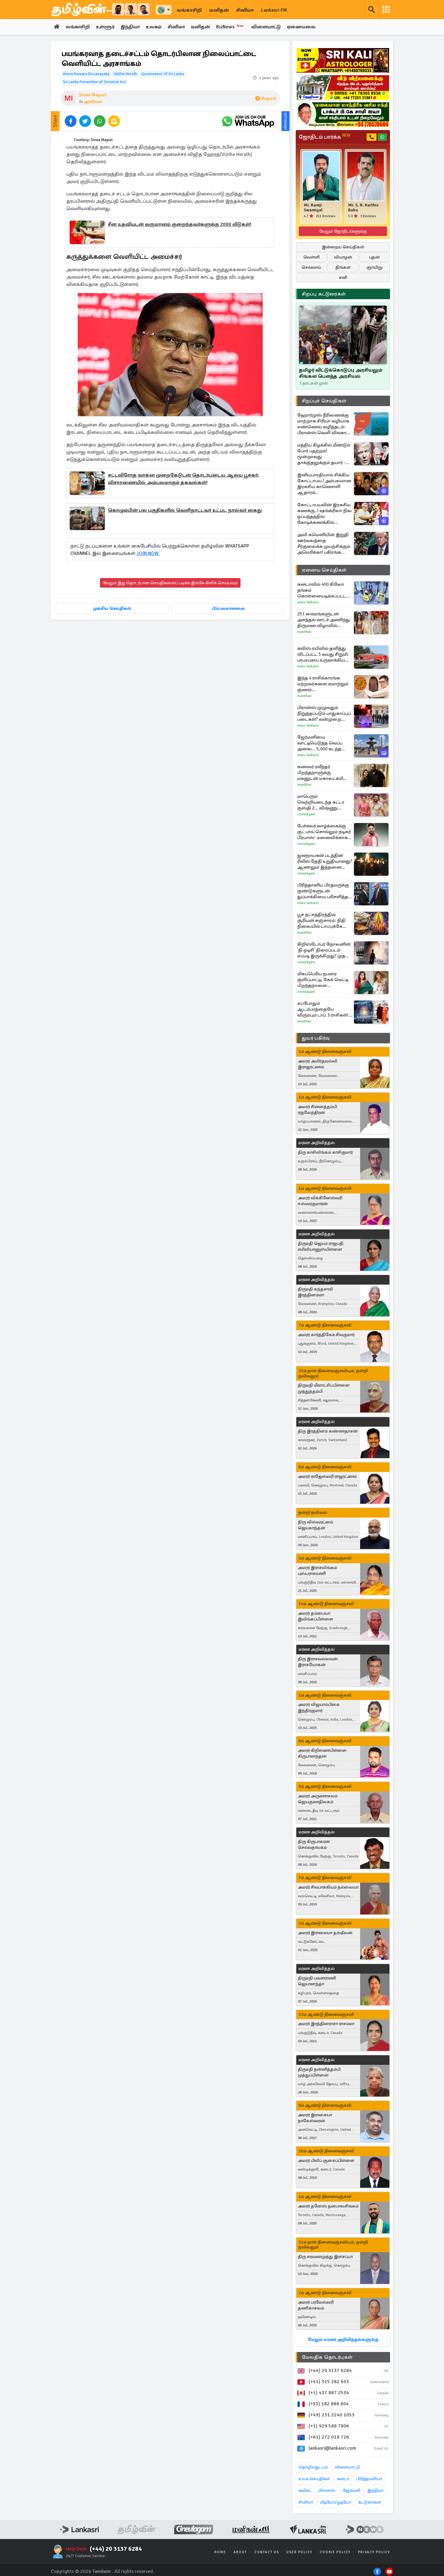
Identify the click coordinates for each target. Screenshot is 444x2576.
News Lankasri (308, 602)
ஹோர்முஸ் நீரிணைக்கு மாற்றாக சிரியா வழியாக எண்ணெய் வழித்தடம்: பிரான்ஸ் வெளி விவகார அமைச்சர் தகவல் (323, 424)
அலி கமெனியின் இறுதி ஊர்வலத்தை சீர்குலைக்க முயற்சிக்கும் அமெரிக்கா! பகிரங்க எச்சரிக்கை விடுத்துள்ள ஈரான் (323, 543)
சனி (343, 277)
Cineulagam (306, 814)
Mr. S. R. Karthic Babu (363, 208)
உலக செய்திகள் (314, 2479)
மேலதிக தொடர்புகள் (327, 2357)
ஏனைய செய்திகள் (324, 570)
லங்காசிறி (189, 10)
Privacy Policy (374, 2552)
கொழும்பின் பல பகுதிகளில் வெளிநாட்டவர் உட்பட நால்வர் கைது (185, 510)
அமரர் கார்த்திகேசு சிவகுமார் (326, 1335)
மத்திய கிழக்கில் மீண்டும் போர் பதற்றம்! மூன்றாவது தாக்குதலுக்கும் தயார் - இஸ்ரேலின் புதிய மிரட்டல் (323, 454)
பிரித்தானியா (369, 2479)
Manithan (304, 632)
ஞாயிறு (374, 267)
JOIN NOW (148, 553)
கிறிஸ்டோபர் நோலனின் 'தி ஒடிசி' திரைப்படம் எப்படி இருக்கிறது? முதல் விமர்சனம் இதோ (324, 950)
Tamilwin (101, 2571)
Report (265, 99)
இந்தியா (132, 27)
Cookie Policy (335, 2552)
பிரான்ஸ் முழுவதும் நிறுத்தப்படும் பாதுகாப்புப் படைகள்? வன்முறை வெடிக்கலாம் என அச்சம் (324, 713)
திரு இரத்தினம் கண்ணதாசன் (328, 1431)
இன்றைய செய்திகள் (343, 247)
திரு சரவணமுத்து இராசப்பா (325, 2257)
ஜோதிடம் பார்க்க (324, 137)
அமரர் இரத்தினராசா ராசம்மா (326, 2024)
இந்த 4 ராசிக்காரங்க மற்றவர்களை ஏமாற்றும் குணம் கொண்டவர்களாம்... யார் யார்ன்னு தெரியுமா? (323, 684)
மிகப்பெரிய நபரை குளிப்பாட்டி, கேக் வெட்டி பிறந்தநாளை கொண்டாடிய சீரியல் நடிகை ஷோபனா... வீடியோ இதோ (322, 979)
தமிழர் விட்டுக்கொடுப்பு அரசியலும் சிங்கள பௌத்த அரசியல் (340, 373)
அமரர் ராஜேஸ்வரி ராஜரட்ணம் (327, 1476)
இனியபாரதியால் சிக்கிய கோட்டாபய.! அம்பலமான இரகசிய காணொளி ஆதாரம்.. (324, 483)
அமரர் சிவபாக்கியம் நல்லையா (328, 1887)
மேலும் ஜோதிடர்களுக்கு (343, 231)
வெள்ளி (311, 257)
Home (220, 2552)
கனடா (343, 2479)
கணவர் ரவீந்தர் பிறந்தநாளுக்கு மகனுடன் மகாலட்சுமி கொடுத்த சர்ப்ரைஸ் (320, 772)
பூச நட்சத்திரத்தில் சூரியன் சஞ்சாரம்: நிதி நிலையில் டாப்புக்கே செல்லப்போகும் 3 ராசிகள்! (321, 920)
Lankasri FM (274, 10)
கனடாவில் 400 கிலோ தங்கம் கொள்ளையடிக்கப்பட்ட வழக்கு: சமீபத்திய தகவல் (323, 590)
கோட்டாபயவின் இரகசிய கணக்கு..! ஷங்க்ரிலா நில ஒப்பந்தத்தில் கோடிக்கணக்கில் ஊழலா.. (324, 513)
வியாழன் (343, 257)
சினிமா (245, 10)
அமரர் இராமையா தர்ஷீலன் (325, 1932)
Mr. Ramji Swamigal (313, 208)
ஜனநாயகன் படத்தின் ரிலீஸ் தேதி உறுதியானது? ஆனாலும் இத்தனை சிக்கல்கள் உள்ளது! (324, 861)
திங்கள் (343, 267)
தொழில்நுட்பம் (313, 2467)
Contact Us (266, 2552)
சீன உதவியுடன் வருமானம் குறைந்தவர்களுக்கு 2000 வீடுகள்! (179, 224)
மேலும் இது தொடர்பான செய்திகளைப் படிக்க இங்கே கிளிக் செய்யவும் (170, 582)
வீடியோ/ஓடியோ (335, 2502)
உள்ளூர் (106, 27)
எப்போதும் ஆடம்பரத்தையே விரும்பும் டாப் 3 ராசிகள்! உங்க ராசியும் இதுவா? (322, 1009)
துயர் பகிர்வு (316, 1038)
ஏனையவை (307, 27)
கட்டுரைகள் (369, 2502)
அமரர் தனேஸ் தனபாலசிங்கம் (328, 2206)
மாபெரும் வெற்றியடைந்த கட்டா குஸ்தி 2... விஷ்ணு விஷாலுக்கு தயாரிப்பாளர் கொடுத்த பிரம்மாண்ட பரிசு (324, 802)
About (240, 2552)
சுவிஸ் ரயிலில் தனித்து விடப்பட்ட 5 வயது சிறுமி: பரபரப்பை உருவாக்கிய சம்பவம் (323, 654)
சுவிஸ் (304, 2490)
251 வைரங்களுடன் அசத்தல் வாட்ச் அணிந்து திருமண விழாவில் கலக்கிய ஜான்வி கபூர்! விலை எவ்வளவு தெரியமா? (323, 620)
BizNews (235, 26)
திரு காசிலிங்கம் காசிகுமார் (325, 1152)
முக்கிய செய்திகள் (112, 608)
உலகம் (157, 27)
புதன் (374, 257)
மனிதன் (219, 10)
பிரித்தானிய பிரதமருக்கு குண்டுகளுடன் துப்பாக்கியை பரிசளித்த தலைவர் (323, 891)
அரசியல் (93, 101)
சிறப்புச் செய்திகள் (324, 401)
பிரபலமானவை (228, 608)
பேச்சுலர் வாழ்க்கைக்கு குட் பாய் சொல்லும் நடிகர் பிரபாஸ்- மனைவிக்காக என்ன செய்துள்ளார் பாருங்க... (324, 832)
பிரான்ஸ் (326, 2490)
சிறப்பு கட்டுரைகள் (324, 294)
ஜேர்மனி (351, 2490)
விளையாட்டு (271, 27)
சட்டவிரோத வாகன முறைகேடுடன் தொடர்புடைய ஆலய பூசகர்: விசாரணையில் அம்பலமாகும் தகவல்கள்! (183, 479)
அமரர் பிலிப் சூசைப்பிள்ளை (326, 2160)
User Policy (299, 2552)
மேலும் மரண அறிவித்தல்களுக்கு (343, 2339)
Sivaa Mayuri (92, 95)
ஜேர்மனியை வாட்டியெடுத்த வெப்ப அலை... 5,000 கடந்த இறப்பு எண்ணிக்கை (320, 743)
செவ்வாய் (311, 267)
